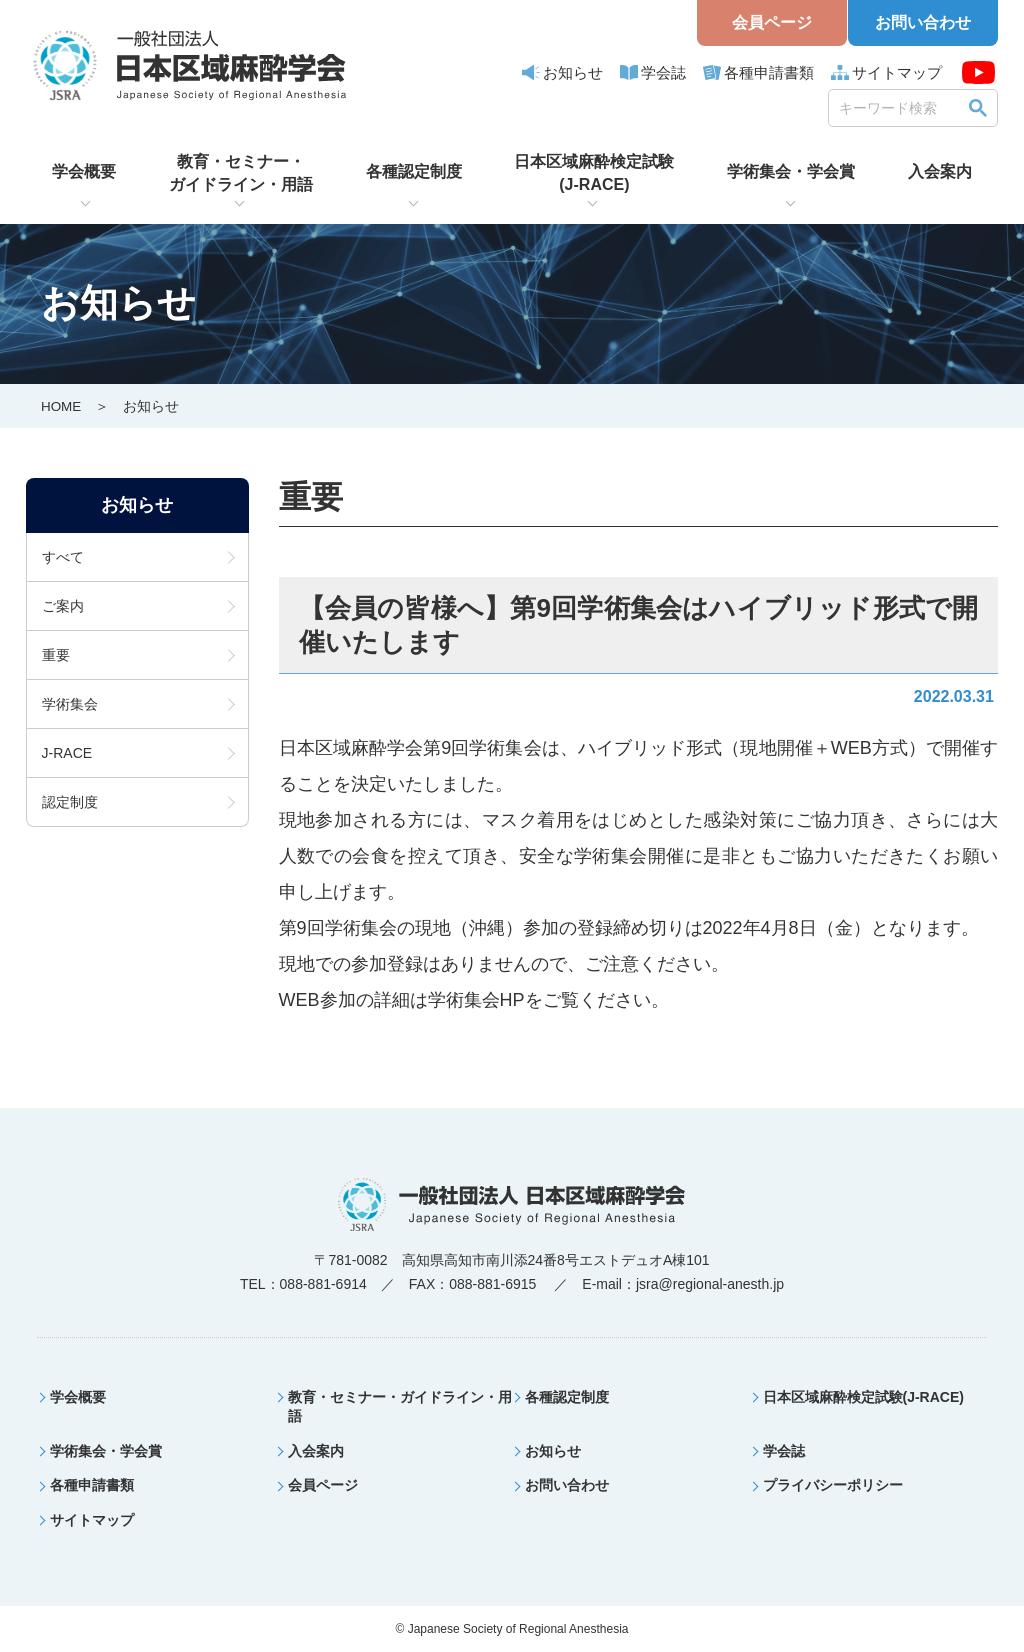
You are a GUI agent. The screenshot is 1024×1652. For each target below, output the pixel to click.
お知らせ (573, 72)
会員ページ (772, 22)
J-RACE (67, 753)
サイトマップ (897, 72)
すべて (63, 557)
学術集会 (70, 704)
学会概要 (84, 171)
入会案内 (940, 171)
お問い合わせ (923, 22)
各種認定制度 (414, 171)
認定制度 (70, 802)
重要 (56, 655)
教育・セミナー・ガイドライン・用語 (241, 172)
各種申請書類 (769, 72)
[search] (899, 107)
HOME (62, 406)
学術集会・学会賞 (791, 171)
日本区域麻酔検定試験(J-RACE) (594, 172)
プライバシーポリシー (833, 1485)
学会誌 (663, 72)
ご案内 (63, 606)
